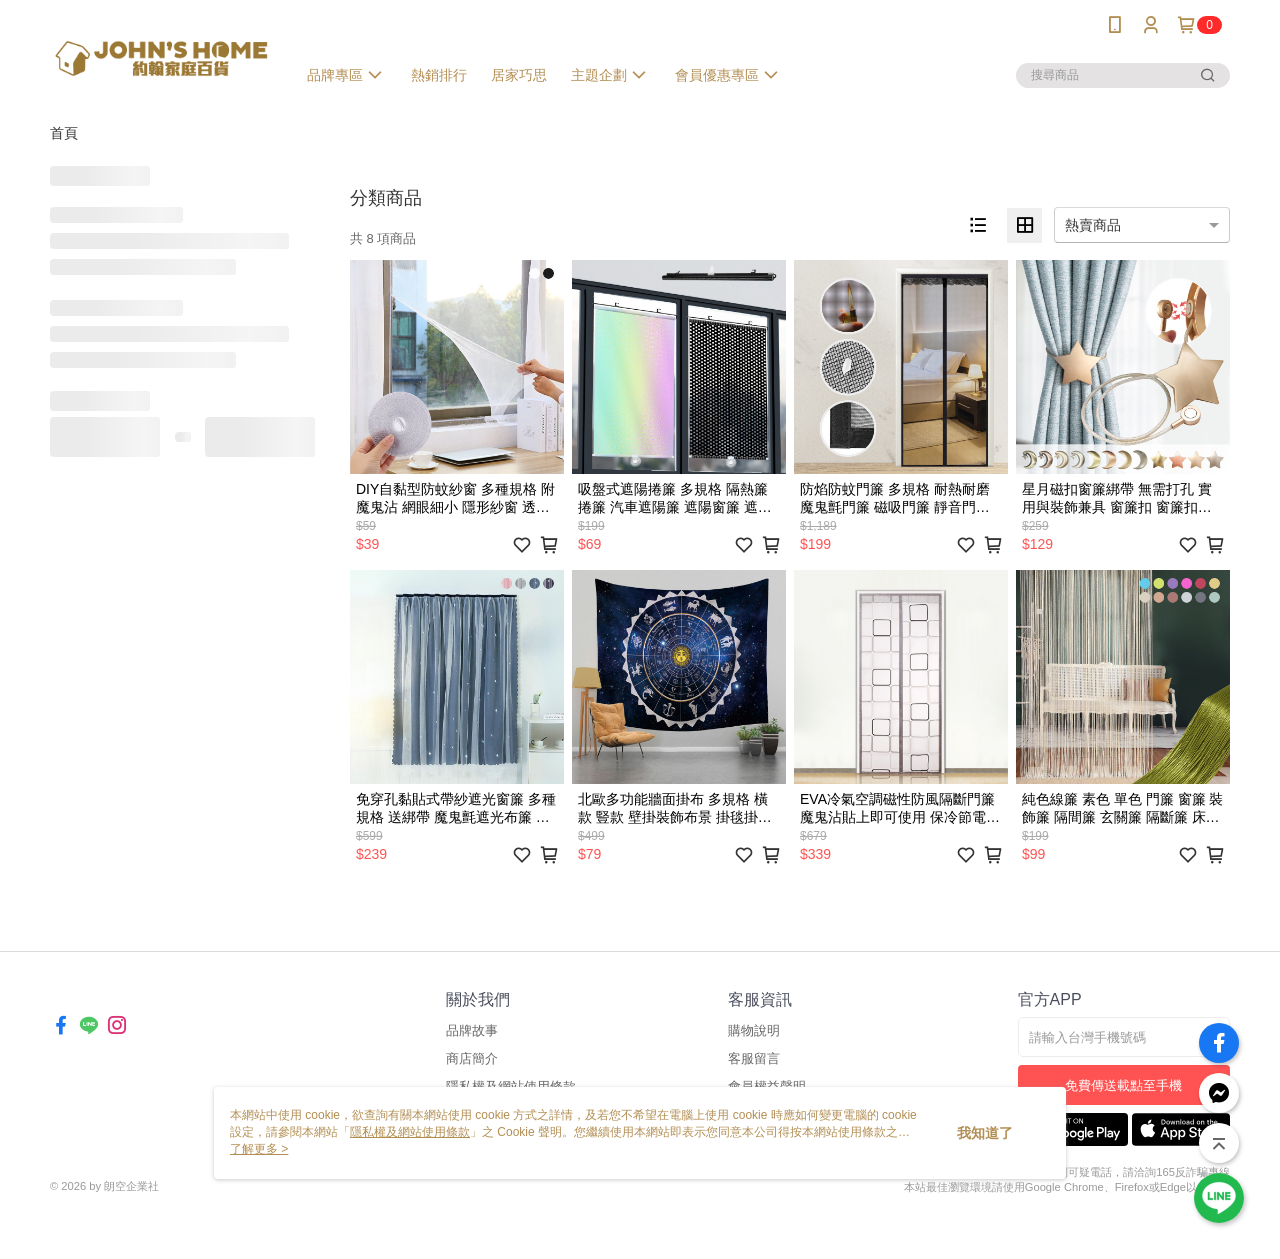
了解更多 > (259, 1149)
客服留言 (754, 1058)
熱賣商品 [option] (1093, 225)
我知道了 (985, 1133)
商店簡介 (472, 1058)
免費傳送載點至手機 (1123, 1085)
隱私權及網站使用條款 (410, 1132)
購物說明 (754, 1030)
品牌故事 (472, 1030)
